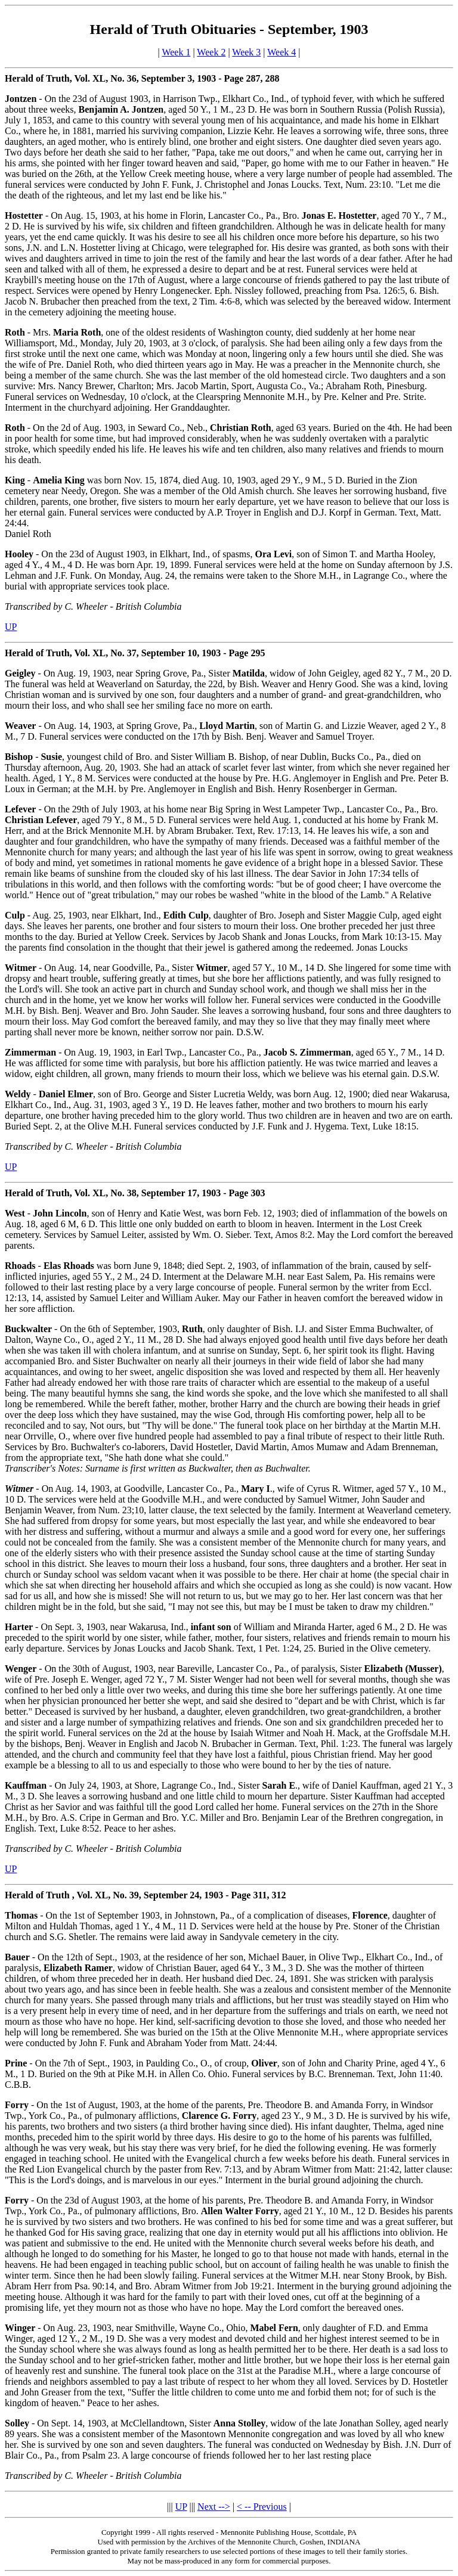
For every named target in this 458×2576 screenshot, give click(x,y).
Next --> (213, 2506)
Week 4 (281, 52)
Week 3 (246, 52)
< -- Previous (262, 2506)
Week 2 (211, 52)
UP (11, 627)
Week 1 (176, 52)
